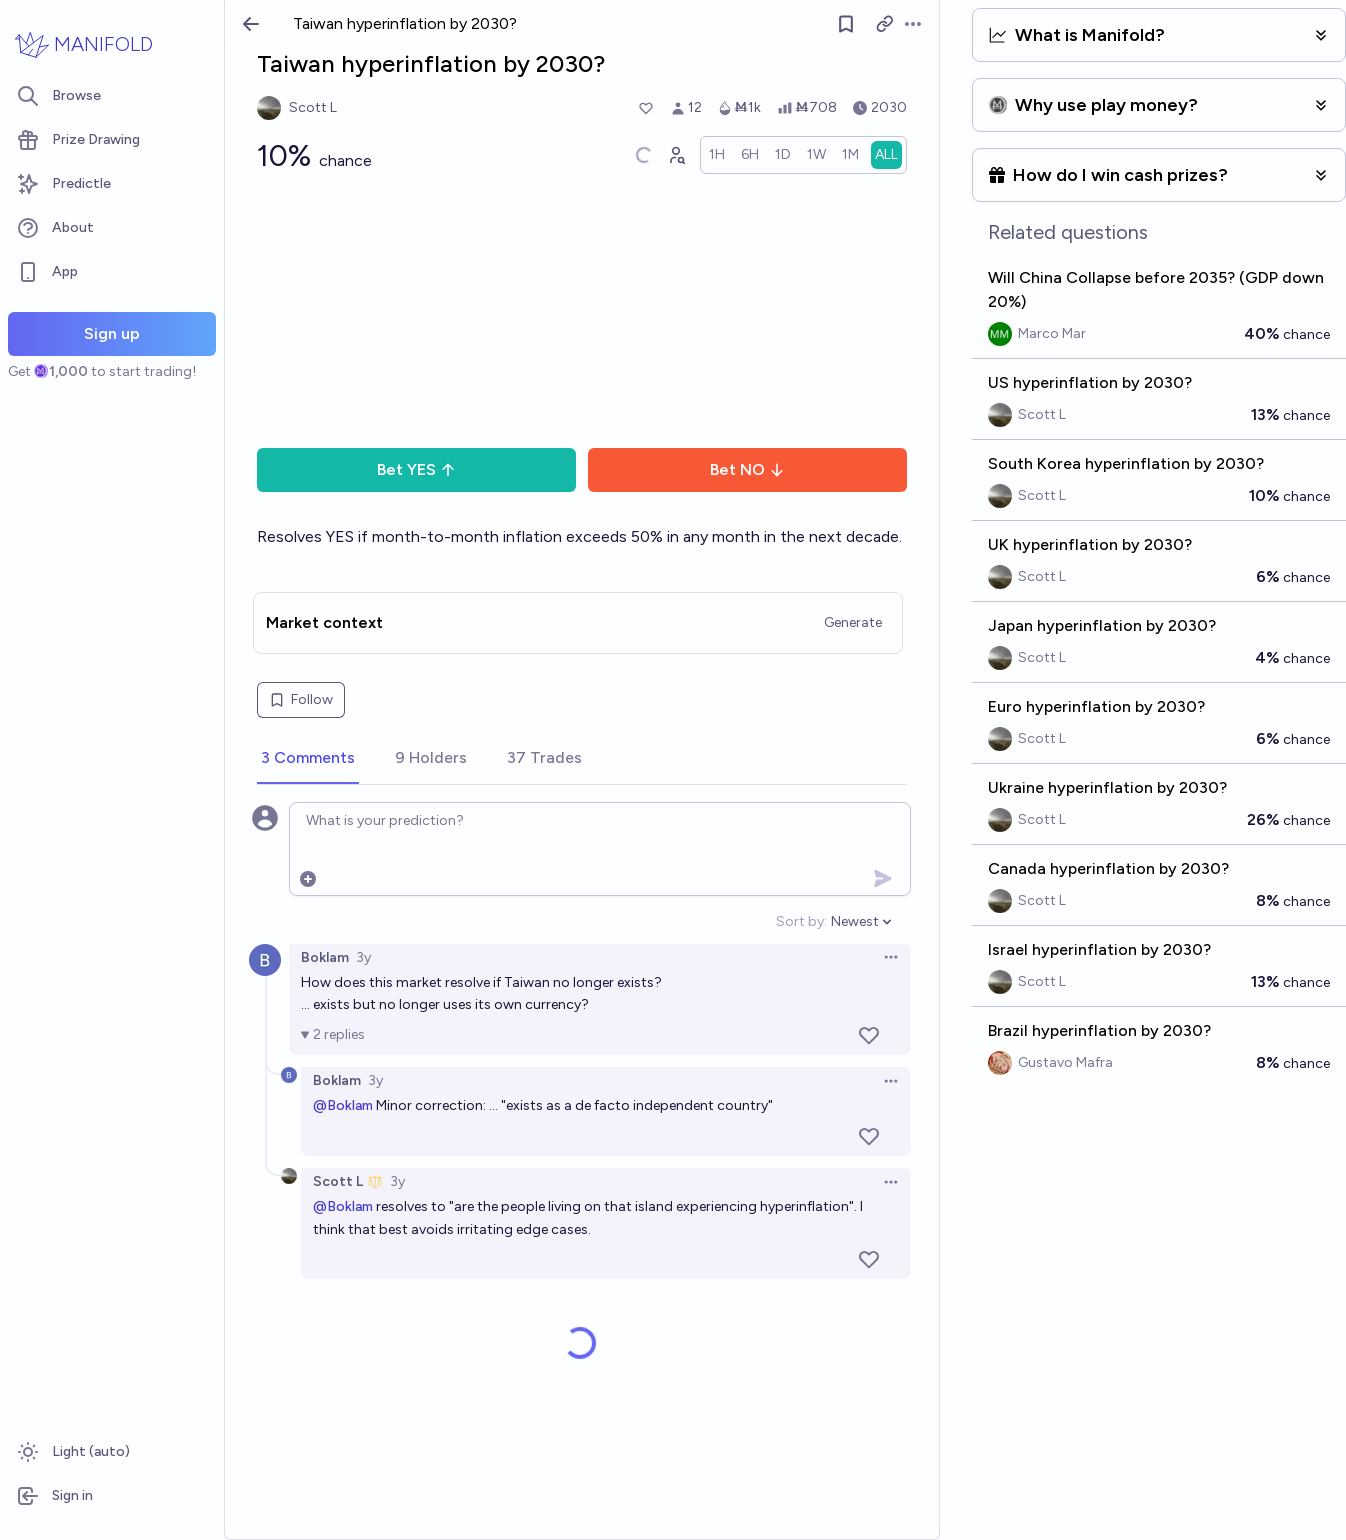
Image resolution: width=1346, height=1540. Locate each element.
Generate (853, 622)
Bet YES (416, 469)
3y (363, 957)
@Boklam (343, 1105)
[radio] (717, 155)
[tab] (308, 759)
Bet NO (747, 469)
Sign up (112, 333)
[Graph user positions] (676, 155)
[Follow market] (846, 24)
